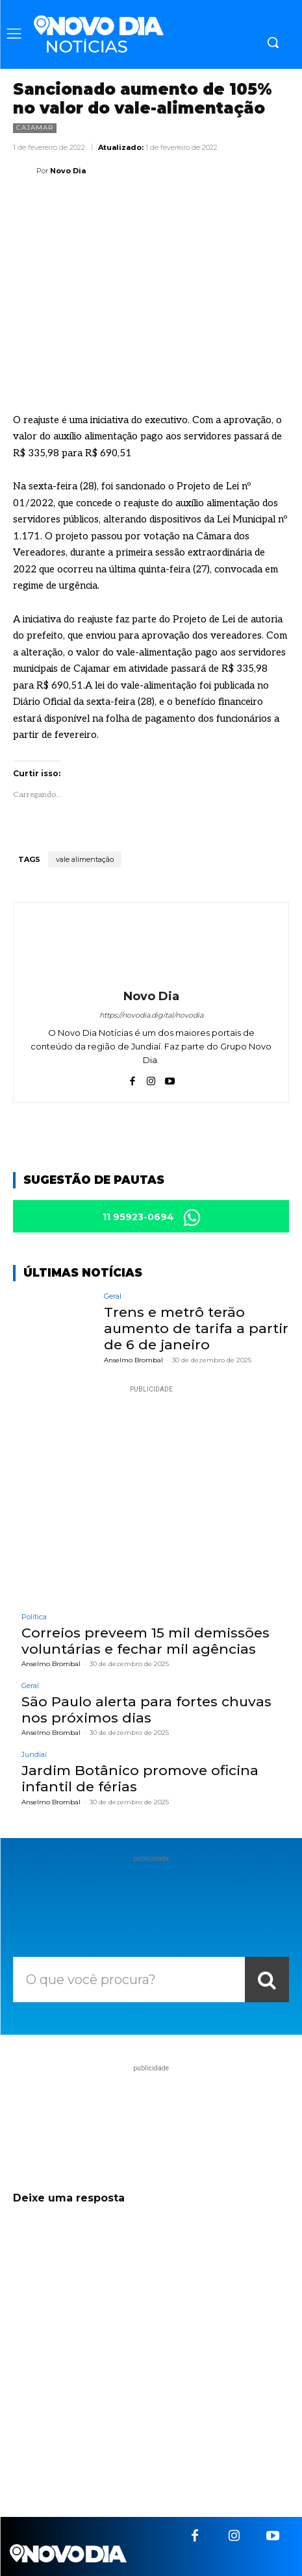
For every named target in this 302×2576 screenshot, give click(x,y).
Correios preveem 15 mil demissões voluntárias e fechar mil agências (145, 1641)
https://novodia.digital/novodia (151, 1015)
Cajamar (35, 128)
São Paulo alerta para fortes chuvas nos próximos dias (146, 1709)
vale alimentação (85, 859)
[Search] (267, 1979)
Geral (112, 1296)
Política (34, 1617)
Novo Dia (68, 170)
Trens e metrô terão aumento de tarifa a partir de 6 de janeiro (196, 1328)
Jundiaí (34, 1754)
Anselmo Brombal (133, 1360)
